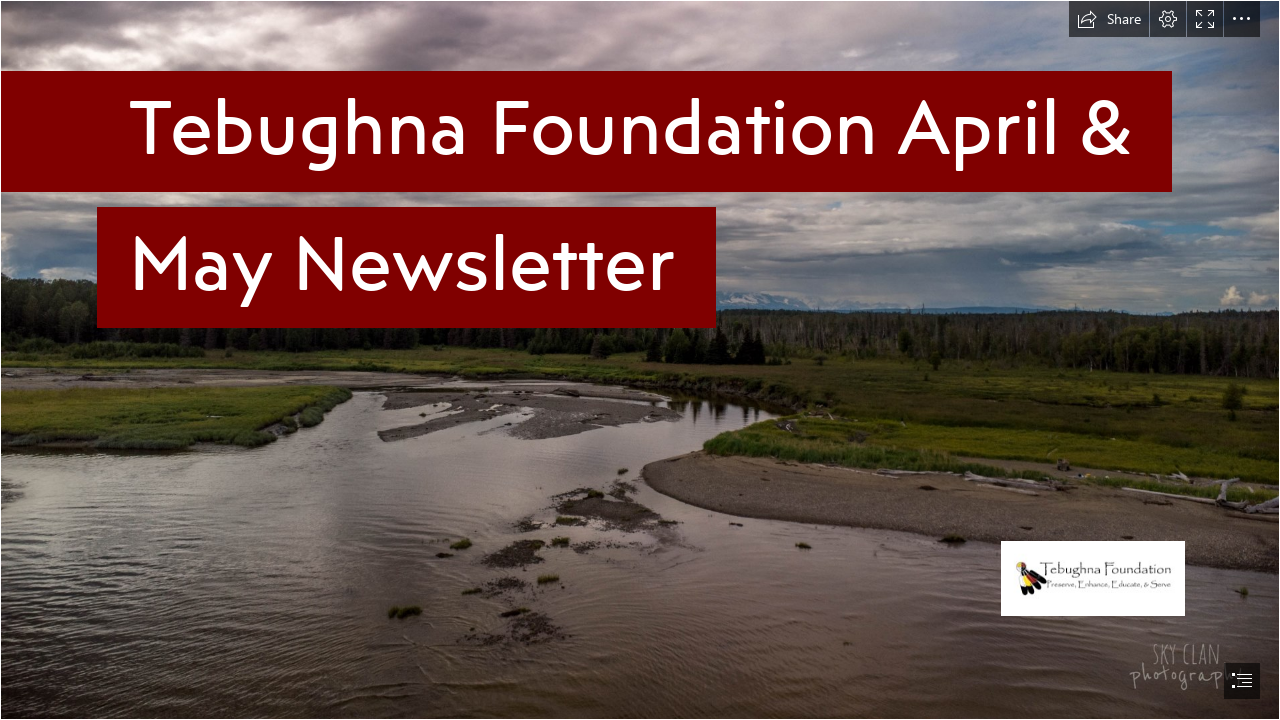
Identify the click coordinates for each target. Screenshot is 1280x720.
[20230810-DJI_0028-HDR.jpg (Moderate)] (640, 360)
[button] (1109, 19)
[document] (640, 360)
